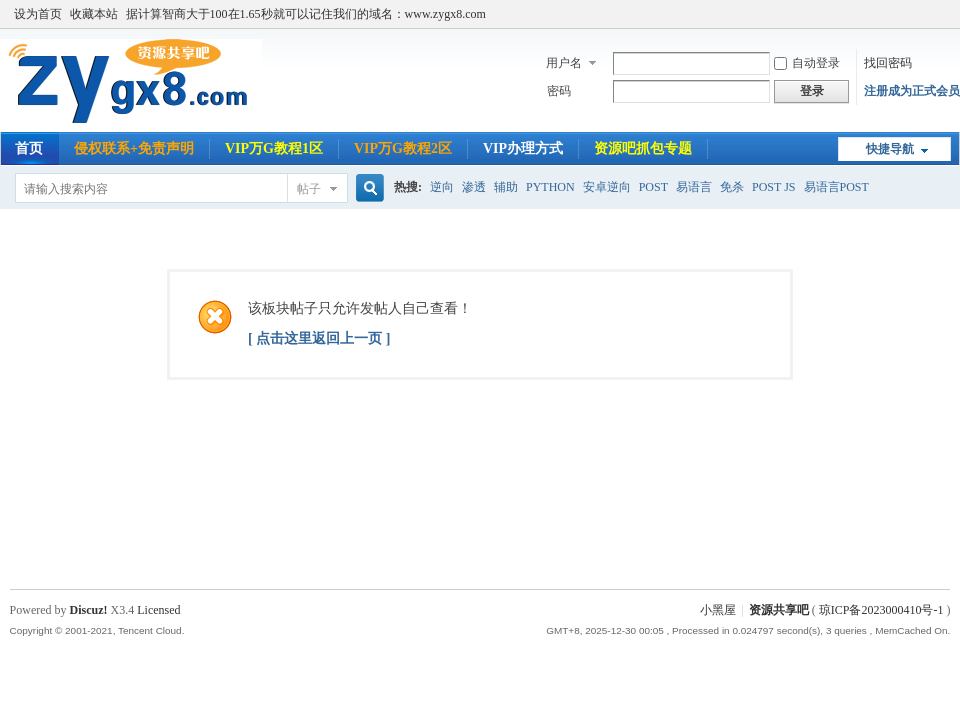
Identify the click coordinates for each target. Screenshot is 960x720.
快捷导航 (890, 149)
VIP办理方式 (523, 148)
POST (653, 187)
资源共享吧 (779, 610)
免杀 (732, 187)
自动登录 (807, 63)
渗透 (474, 187)
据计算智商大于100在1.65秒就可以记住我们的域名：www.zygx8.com (306, 14)
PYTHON (550, 187)
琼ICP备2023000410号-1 (881, 610)
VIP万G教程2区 (403, 148)
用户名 (564, 63)
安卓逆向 (607, 187)
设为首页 (38, 14)
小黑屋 (718, 610)
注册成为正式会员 (912, 91)
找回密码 (888, 63)
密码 (559, 91)
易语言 (694, 187)
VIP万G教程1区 (274, 148)
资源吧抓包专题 (643, 148)
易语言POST (836, 187)
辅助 (506, 187)
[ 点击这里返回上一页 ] (319, 338)
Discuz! (89, 610)
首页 (29, 148)
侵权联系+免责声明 (134, 148)
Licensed (158, 610)
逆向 (442, 187)
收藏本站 (94, 14)
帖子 (309, 189)
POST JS (773, 187)
